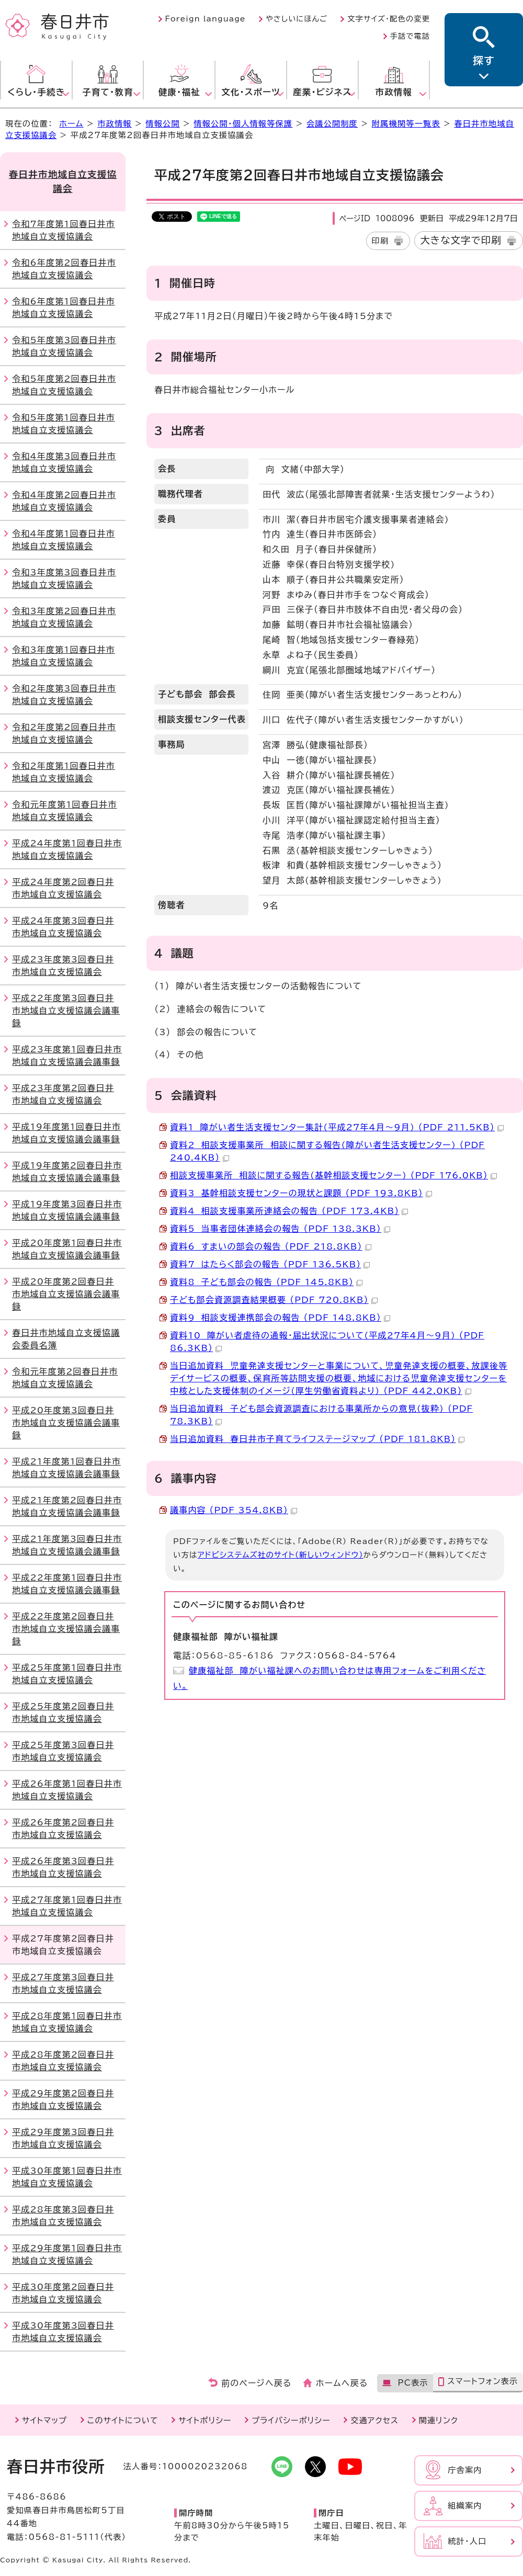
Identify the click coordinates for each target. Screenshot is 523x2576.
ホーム (71, 124)
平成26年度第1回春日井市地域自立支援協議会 (67, 1789)
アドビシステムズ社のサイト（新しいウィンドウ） (280, 1555)
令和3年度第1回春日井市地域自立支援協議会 (63, 655)
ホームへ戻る (342, 2383)
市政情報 (114, 124)
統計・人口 (467, 2541)
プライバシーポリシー (291, 2420)
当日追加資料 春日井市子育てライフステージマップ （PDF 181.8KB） (317, 1439)
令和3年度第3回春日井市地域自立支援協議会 (64, 578)
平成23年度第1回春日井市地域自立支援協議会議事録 (67, 1055)
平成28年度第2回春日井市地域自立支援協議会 (63, 2060)
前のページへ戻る (256, 2383)
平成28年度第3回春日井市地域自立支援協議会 (63, 2215)
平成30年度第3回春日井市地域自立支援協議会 (63, 2331)
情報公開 (162, 124)
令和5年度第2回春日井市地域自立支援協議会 (64, 385)
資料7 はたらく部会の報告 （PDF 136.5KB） (270, 1264)
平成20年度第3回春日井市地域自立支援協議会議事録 (66, 1422)
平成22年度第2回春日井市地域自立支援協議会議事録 (66, 1629)
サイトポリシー (204, 2420)
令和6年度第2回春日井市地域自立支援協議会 (64, 268)
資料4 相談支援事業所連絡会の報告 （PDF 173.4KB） (289, 1211)
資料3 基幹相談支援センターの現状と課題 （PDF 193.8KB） (301, 1193)
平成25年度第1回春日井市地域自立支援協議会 (67, 1673)
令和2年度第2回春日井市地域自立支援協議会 (64, 733)
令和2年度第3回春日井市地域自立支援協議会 (64, 694)
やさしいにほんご (296, 18)
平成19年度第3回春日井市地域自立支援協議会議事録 (67, 1210)
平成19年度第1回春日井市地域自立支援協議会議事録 (66, 1132)
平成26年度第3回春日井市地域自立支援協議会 (63, 1867)
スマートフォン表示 (482, 2381)
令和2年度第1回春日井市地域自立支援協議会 (63, 772)
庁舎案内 (465, 2470)
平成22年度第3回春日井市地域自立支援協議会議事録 (66, 1010)
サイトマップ (44, 2420)
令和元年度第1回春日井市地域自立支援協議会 (64, 810)
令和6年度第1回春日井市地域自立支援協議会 (63, 307)
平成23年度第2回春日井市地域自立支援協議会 (63, 1094)
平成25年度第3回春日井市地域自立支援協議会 (63, 1751)
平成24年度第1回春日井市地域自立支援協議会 (67, 849)
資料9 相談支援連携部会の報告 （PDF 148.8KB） (280, 1317)
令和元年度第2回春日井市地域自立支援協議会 (65, 1377)
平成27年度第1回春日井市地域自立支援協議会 (67, 1906)
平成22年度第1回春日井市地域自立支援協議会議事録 (67, 1583)
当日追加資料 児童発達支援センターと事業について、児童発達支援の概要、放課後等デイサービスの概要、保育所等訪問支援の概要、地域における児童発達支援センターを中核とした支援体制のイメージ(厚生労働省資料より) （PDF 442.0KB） (338, 1378)
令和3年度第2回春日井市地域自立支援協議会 (64, 617)
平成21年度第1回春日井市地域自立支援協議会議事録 (66, 1467)
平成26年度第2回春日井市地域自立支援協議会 (63, 1828)
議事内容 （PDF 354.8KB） (233, 1510)
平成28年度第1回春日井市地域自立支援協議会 (67, 2022)
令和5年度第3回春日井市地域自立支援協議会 (64, 346)
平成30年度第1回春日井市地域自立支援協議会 (67, 2176)
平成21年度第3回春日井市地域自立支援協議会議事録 (67, 1545)
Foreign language (205, 18)
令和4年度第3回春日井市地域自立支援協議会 (64, 462)
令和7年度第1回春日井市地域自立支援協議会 (63, 230)
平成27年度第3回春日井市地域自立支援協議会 (63, 1983)
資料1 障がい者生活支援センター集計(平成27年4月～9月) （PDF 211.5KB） (337, 1127)
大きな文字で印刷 (461, 240)
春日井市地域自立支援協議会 (63, 181)
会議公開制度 (332, 124)
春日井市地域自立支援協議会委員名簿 (66, 1339)
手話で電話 (410, 36)
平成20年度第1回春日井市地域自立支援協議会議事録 (67, 1249)
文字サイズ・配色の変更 (388, 18)
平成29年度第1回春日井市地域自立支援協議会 (67, 2254)
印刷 (380, 241)
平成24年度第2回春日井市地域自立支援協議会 (63, 888)
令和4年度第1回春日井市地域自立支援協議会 (63, 539)
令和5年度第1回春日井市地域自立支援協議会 (63, 423)
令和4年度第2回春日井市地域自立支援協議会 (64, 501)
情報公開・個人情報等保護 (243, 124)
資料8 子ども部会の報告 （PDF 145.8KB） (266, 1282)
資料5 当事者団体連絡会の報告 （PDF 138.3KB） (280, 1228)
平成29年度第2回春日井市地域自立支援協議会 (63, 2099)
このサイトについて (122, 2420)
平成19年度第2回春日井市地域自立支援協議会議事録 (67, 1171)
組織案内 (465, 2506)
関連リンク (438, 2420)
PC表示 (412, 2383)
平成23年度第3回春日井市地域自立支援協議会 (63, 965)
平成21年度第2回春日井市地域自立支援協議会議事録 (67, 1506)
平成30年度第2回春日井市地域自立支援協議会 (63, 2293)
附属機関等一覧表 (406, 124)
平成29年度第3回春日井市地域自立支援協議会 (63, 2138)
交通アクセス (374, 2420)
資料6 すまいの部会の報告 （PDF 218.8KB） (270, 1246)
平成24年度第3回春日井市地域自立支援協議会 (63, 926)
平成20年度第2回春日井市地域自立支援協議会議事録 (66, 1294)
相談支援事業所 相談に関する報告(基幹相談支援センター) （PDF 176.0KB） (333, 1175)
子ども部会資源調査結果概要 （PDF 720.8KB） (274, 1300)
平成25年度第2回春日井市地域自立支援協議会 (63, 1712)
